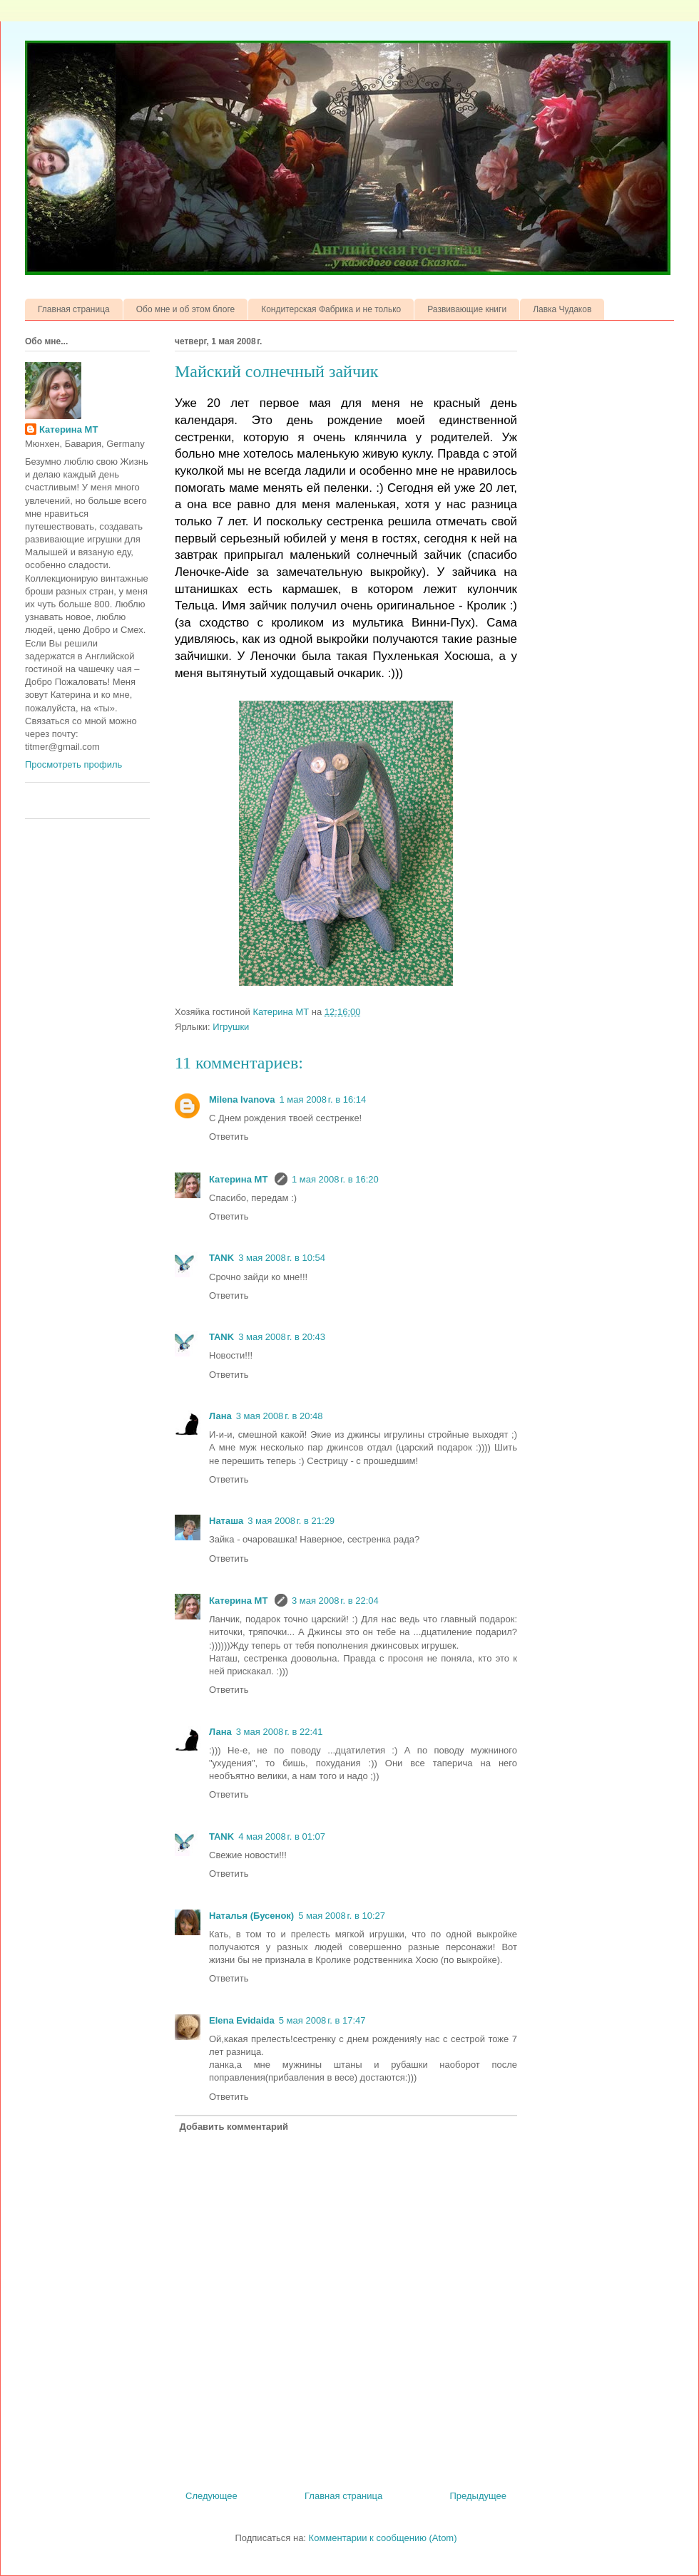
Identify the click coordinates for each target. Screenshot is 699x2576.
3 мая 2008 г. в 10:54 (281, 1257)
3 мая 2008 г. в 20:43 (281, 1336)
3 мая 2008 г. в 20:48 (279, 1416)
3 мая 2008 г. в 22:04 (335, 1600)
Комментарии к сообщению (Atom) (383, 2538)
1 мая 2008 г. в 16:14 (322, 1099)
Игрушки (231, 1026)
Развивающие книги (466, 309)
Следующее (211, 2495)
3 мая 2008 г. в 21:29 (291, 1520)
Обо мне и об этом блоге (185, 309)
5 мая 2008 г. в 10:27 (341, 1915)
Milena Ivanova (242, 1099)
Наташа (226, 1520)
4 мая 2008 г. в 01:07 (281, 1836)
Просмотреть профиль (73, 764)
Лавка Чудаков (562, 309)
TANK (221, 1257)
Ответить (229, 1136)
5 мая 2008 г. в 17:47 (322, 2020)
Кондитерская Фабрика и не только (331, 309)
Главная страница (74, 309)
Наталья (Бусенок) (251, 1915)
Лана (220, 1416)
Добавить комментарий (234, 2126)
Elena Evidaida (242, 2020)
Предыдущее (477, 2495)
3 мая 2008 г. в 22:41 (279, 1731)
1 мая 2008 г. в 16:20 (335, 1179)
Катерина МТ (239, 1179)
